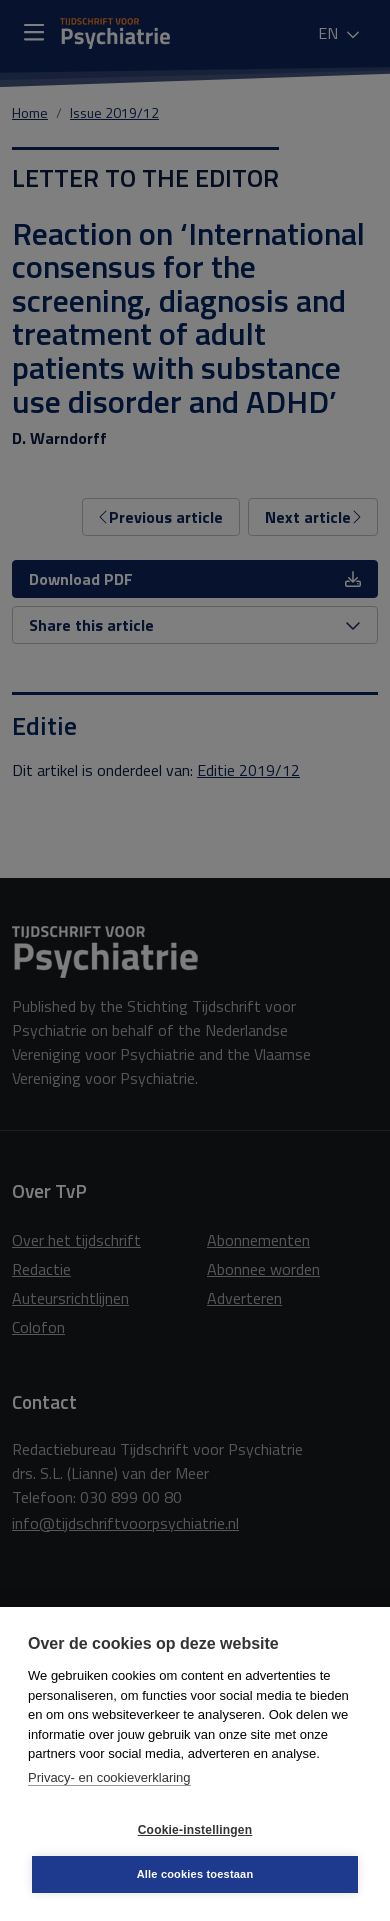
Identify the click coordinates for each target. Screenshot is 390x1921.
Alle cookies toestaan (195, 1874)
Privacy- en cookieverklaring (109, 1777)
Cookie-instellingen (195, 1830)
